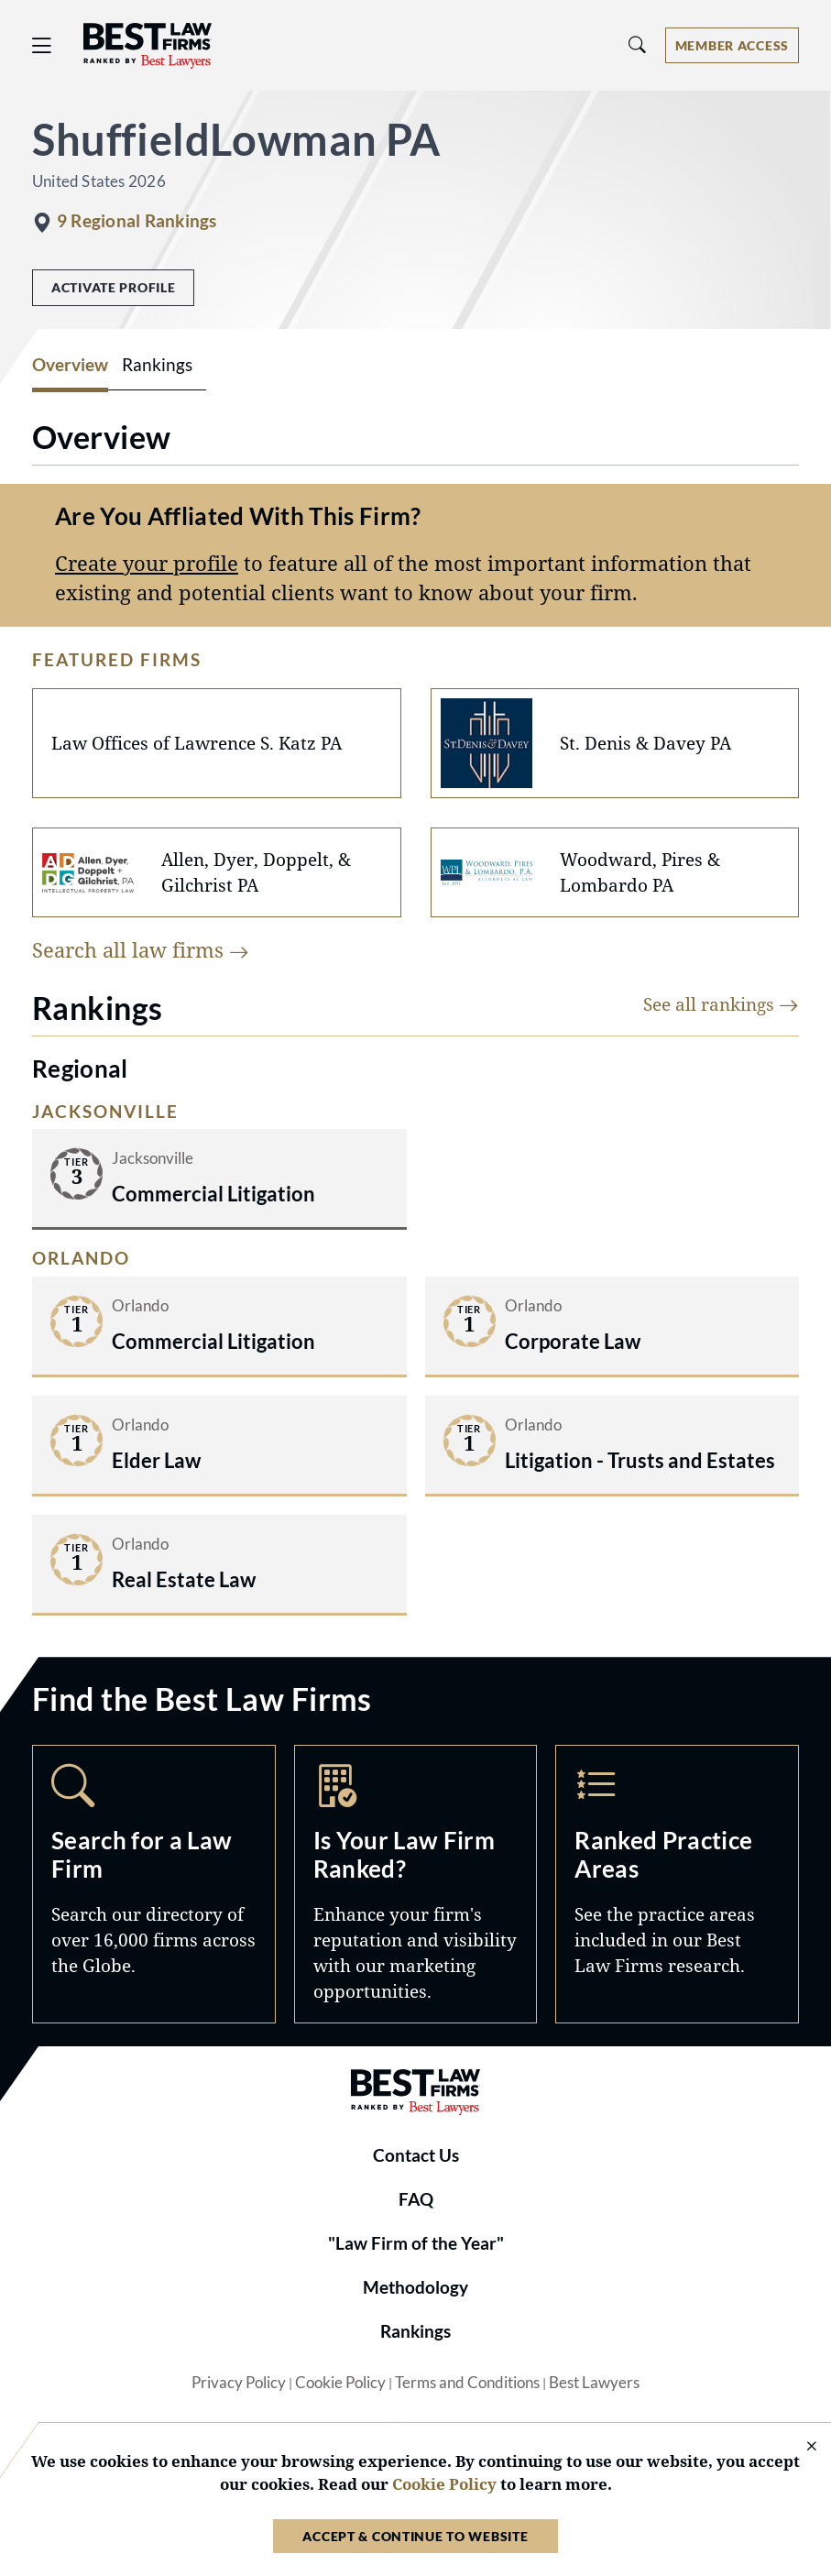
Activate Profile (113, 287)
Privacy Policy (238, 2382)
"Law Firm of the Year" (416, 2243)
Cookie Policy (340, 2382)
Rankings (415, 2331)
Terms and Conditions (467, 2382)
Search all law (140, 950)
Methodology (415, 2287)
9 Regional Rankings (136, 221)
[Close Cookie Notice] (799, 2447)
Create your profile (146, 563)
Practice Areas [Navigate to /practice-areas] (677, 1884)
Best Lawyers (594, 2382)
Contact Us (416, 2155)
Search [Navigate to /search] (154, 1884)
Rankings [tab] (157, 365)
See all (721, 1003)
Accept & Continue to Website (415, 2536)
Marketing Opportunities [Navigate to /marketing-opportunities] (416, 1884)
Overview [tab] (70, 365)
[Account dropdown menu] (732, 45)
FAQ (416, 2199)
